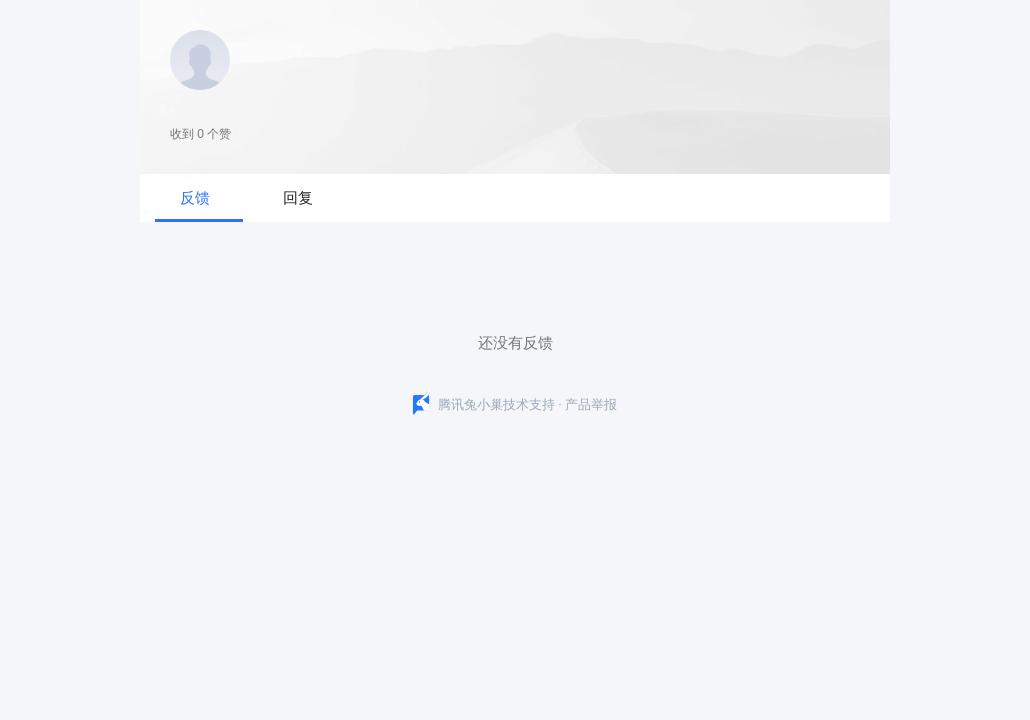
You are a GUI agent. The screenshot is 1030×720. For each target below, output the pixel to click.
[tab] (199, 198)
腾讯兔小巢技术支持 (496, 403)
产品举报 (591, 403)
